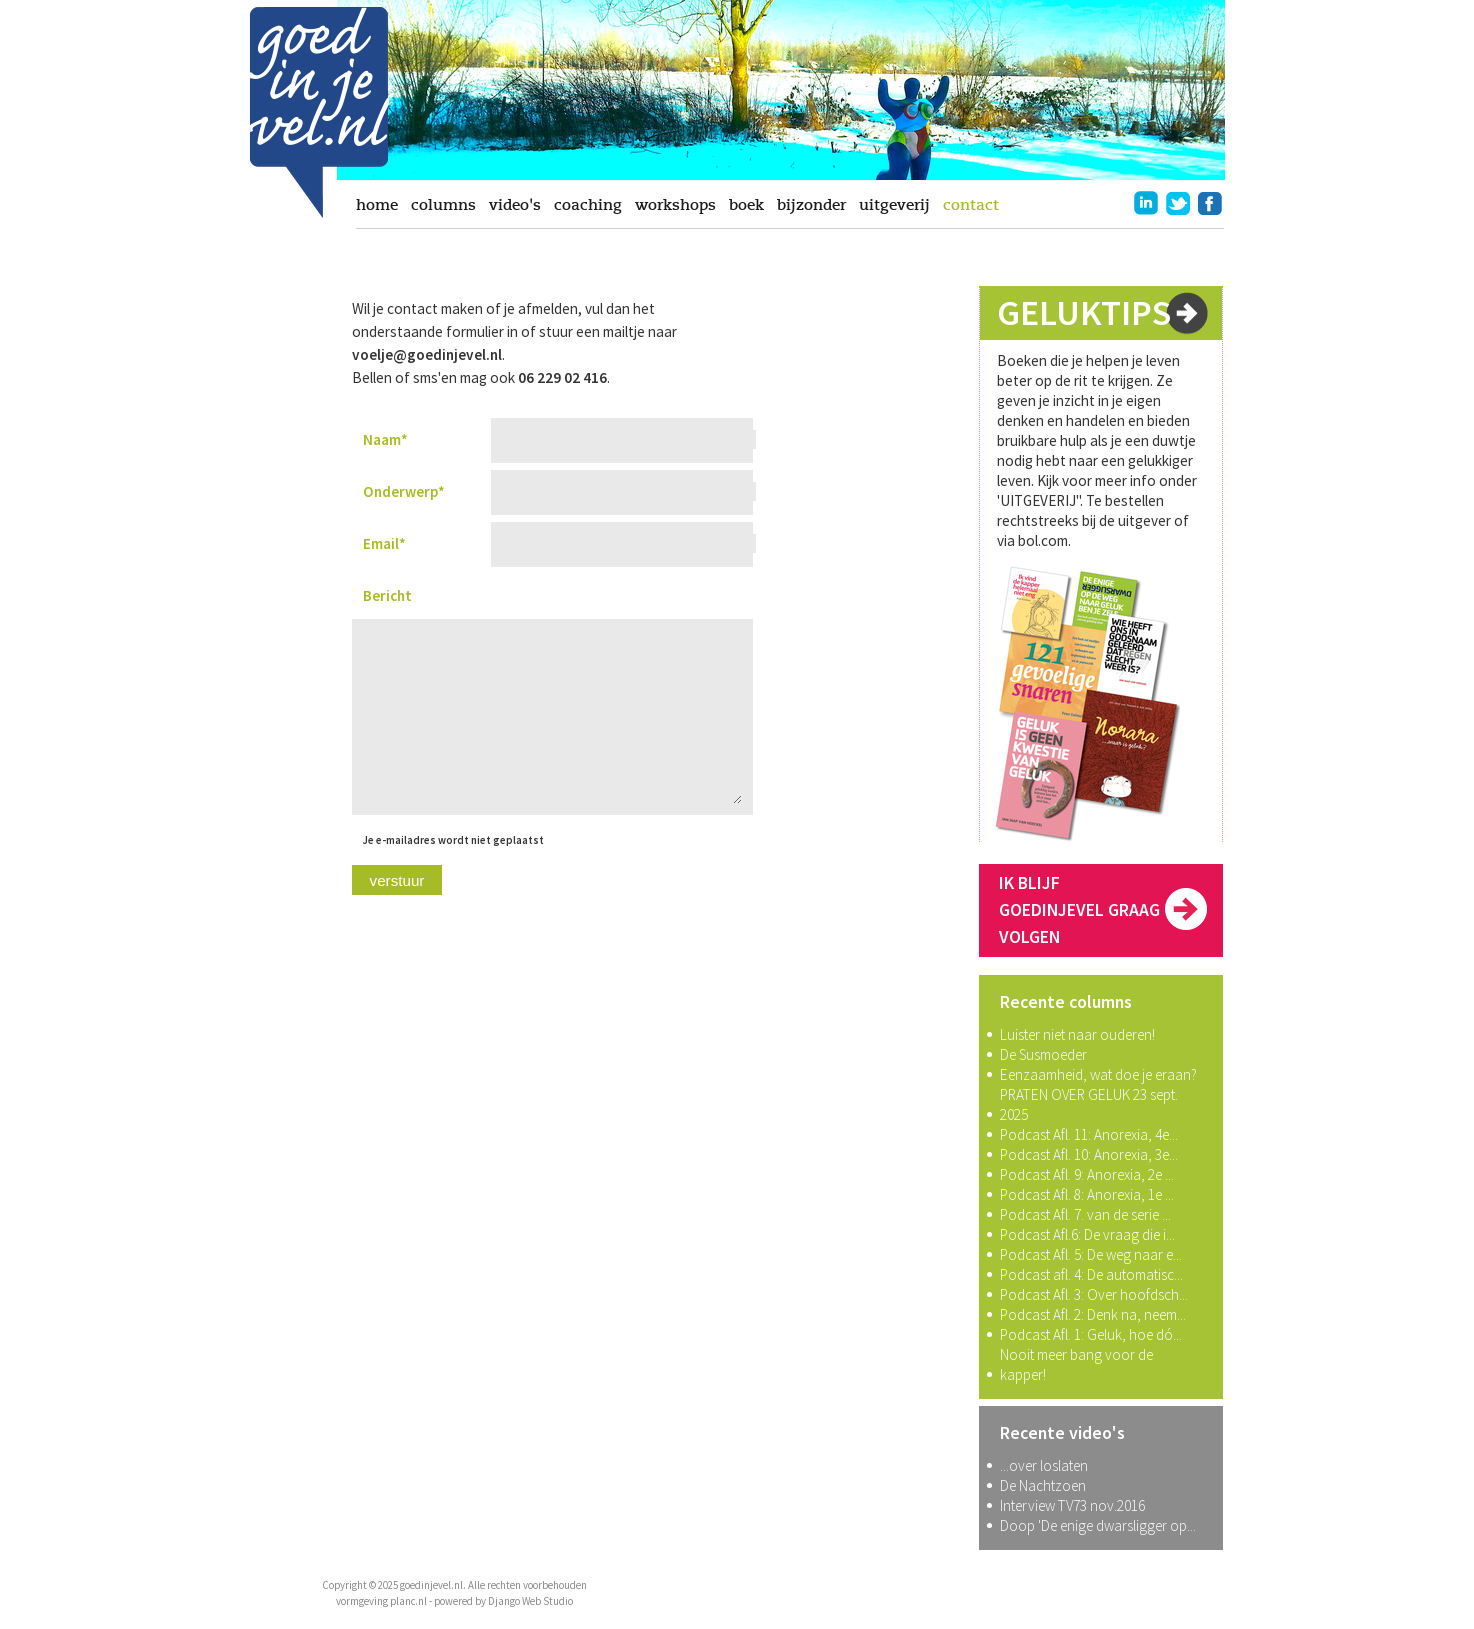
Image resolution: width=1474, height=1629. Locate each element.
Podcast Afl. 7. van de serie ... (1085, 1214)
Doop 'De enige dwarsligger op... (1098, 1525)
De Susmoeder (1043, 1054)
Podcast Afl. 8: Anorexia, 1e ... (1087, 1194)
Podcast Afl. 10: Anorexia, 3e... (1089, 1154)
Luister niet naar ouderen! (1077, 1034)
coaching (588, 205)
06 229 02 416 (562, 377)
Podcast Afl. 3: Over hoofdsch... (1094, 1294)
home (377, 205)
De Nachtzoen (1043, 1485)
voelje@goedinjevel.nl (427, 354)
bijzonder (811, 205)
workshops (675, 205)
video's (515, 205)
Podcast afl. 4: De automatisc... (1091, 1274)
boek (746, 205)
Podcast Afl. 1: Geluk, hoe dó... (1091, 1334)
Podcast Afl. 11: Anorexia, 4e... (1089, 1134)
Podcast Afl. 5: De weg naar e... (1091, 1254)
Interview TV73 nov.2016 (1072, 1505)
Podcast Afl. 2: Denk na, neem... (1093, 1314)
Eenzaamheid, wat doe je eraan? (1098, 1074)
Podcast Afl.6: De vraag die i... (1087, 1234)
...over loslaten (1044, 1465)
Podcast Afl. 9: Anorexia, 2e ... (1087, 1174)
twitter (1178, 203)
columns (443, 205)
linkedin (1146, 203)
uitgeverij (894, 205)
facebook (1210, 203)
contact (971, 205)
